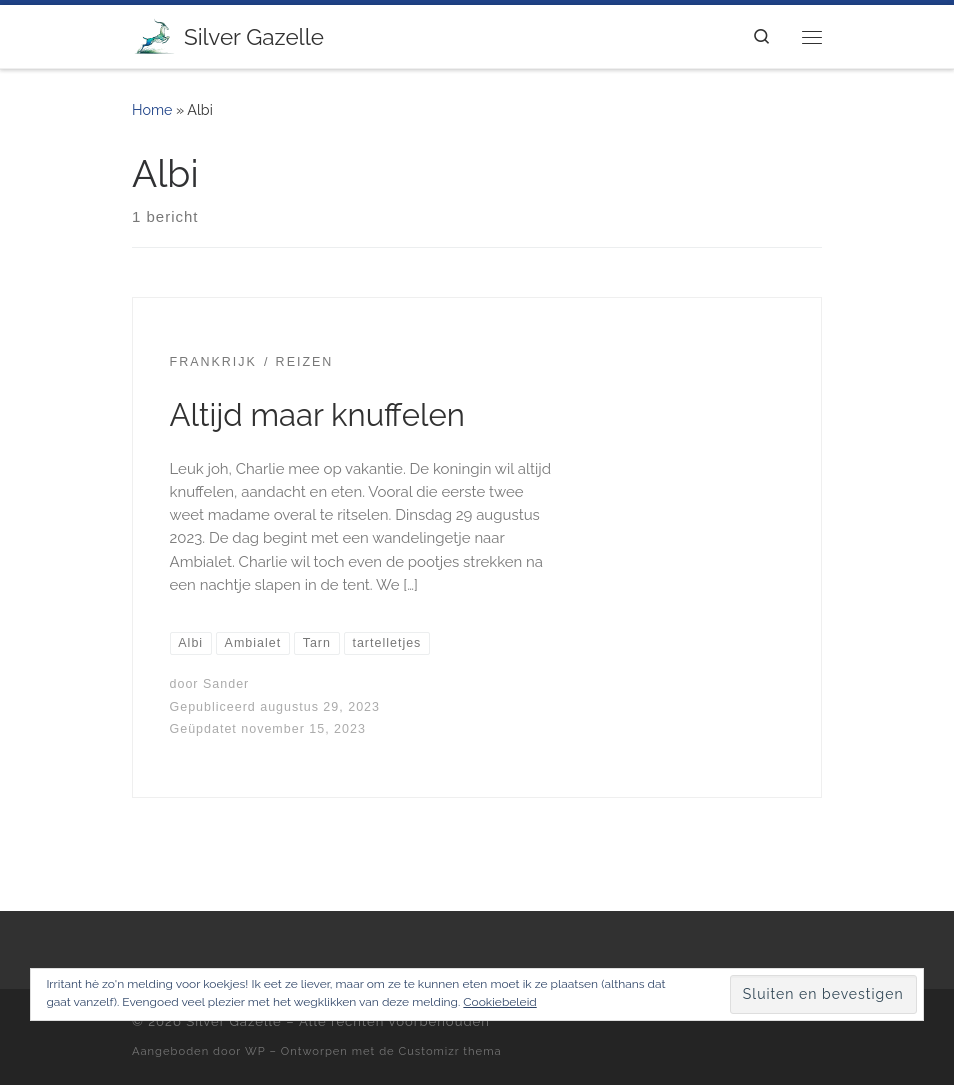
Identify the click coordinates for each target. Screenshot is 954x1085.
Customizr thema (450, 1051)
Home (152, 110)
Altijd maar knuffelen (317, 415)
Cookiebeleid (499, 1002)
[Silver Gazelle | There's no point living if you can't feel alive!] (154, 34)
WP (255, 1051)
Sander (226, 684)
